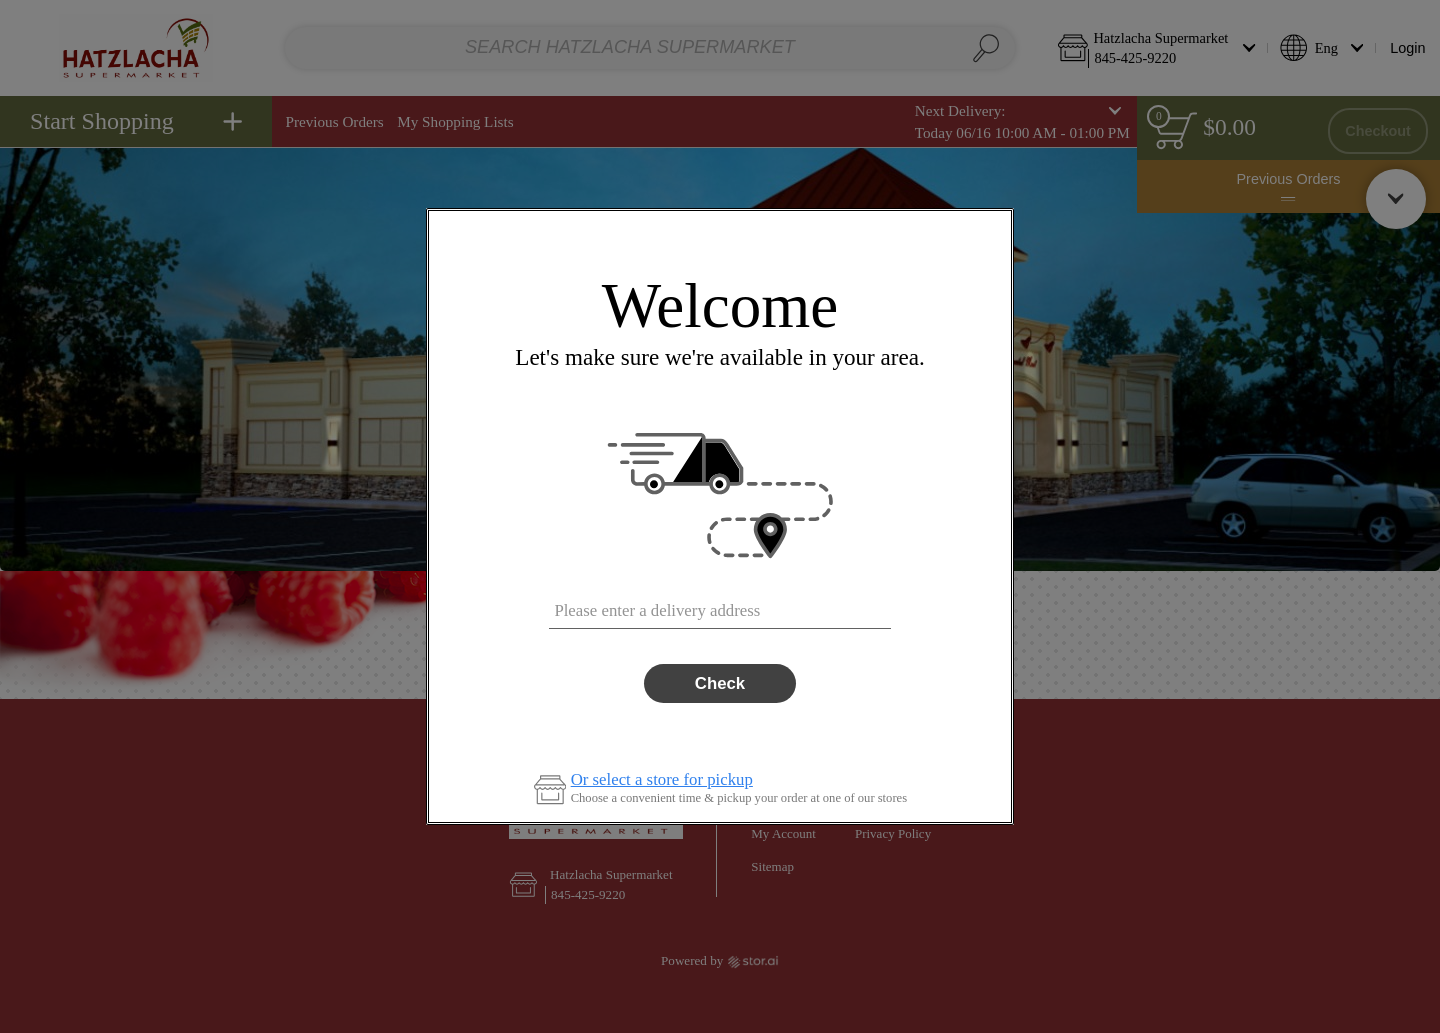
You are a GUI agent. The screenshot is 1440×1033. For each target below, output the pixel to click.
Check (720, 683)
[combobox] (719, 605)
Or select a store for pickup (662, 780)
